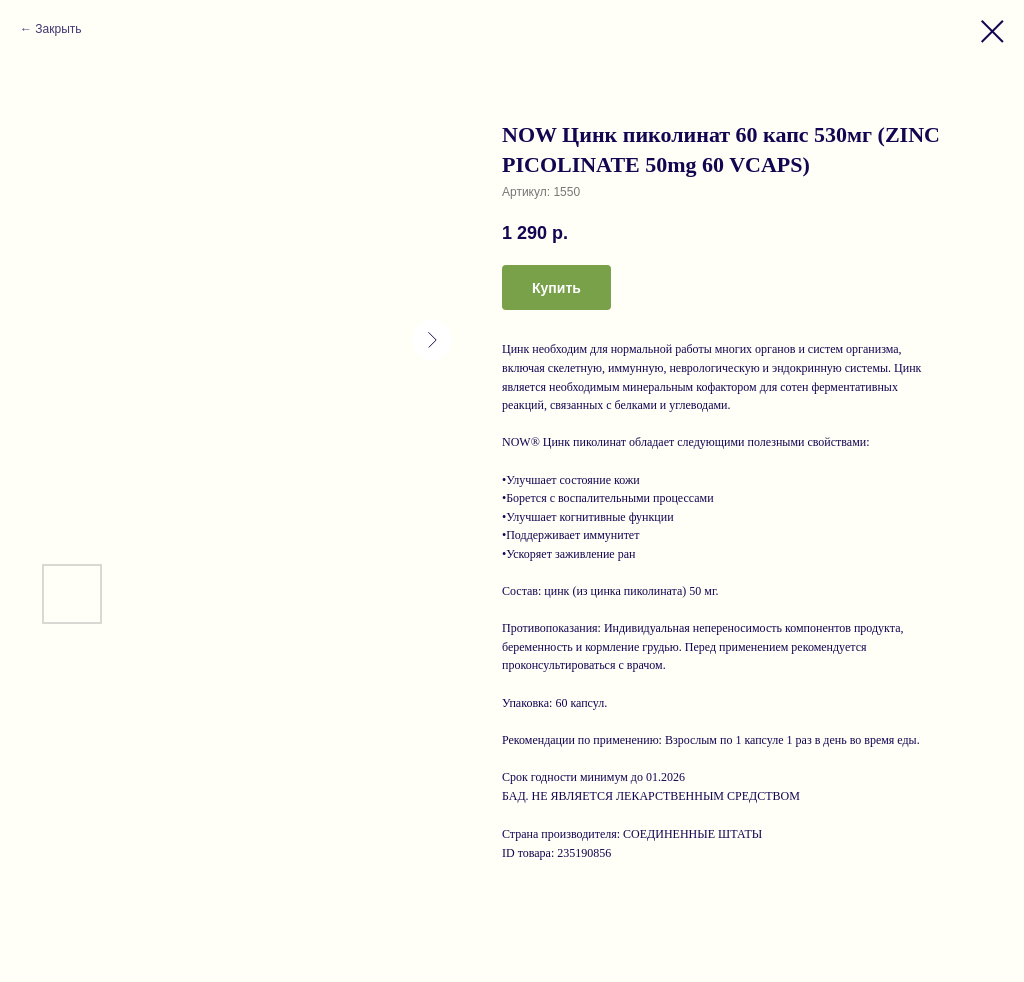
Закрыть (58, 29)
